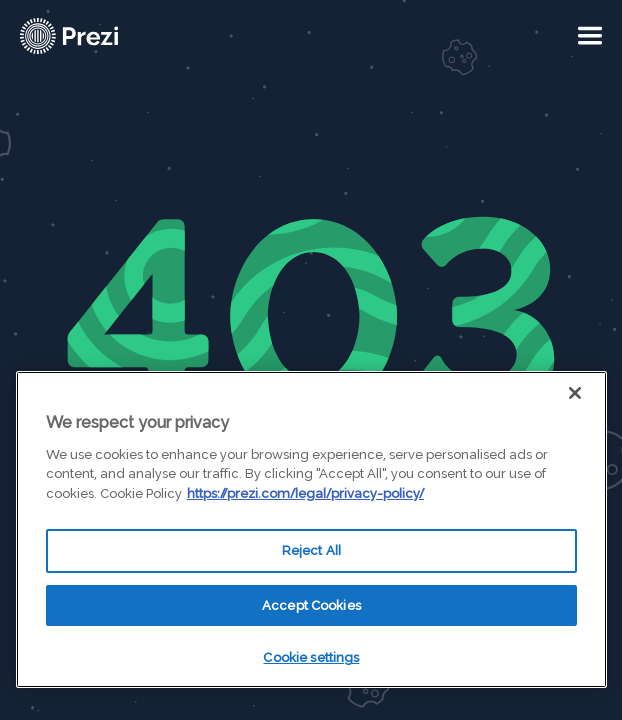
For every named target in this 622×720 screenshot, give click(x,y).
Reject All (311, 550)
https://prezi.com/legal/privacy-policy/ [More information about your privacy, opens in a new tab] (305, 493)
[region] (311, 529)
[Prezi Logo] (95, 36)
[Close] (575, 393)
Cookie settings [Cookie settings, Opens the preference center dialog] (311, 657)
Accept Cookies (311, 605)
